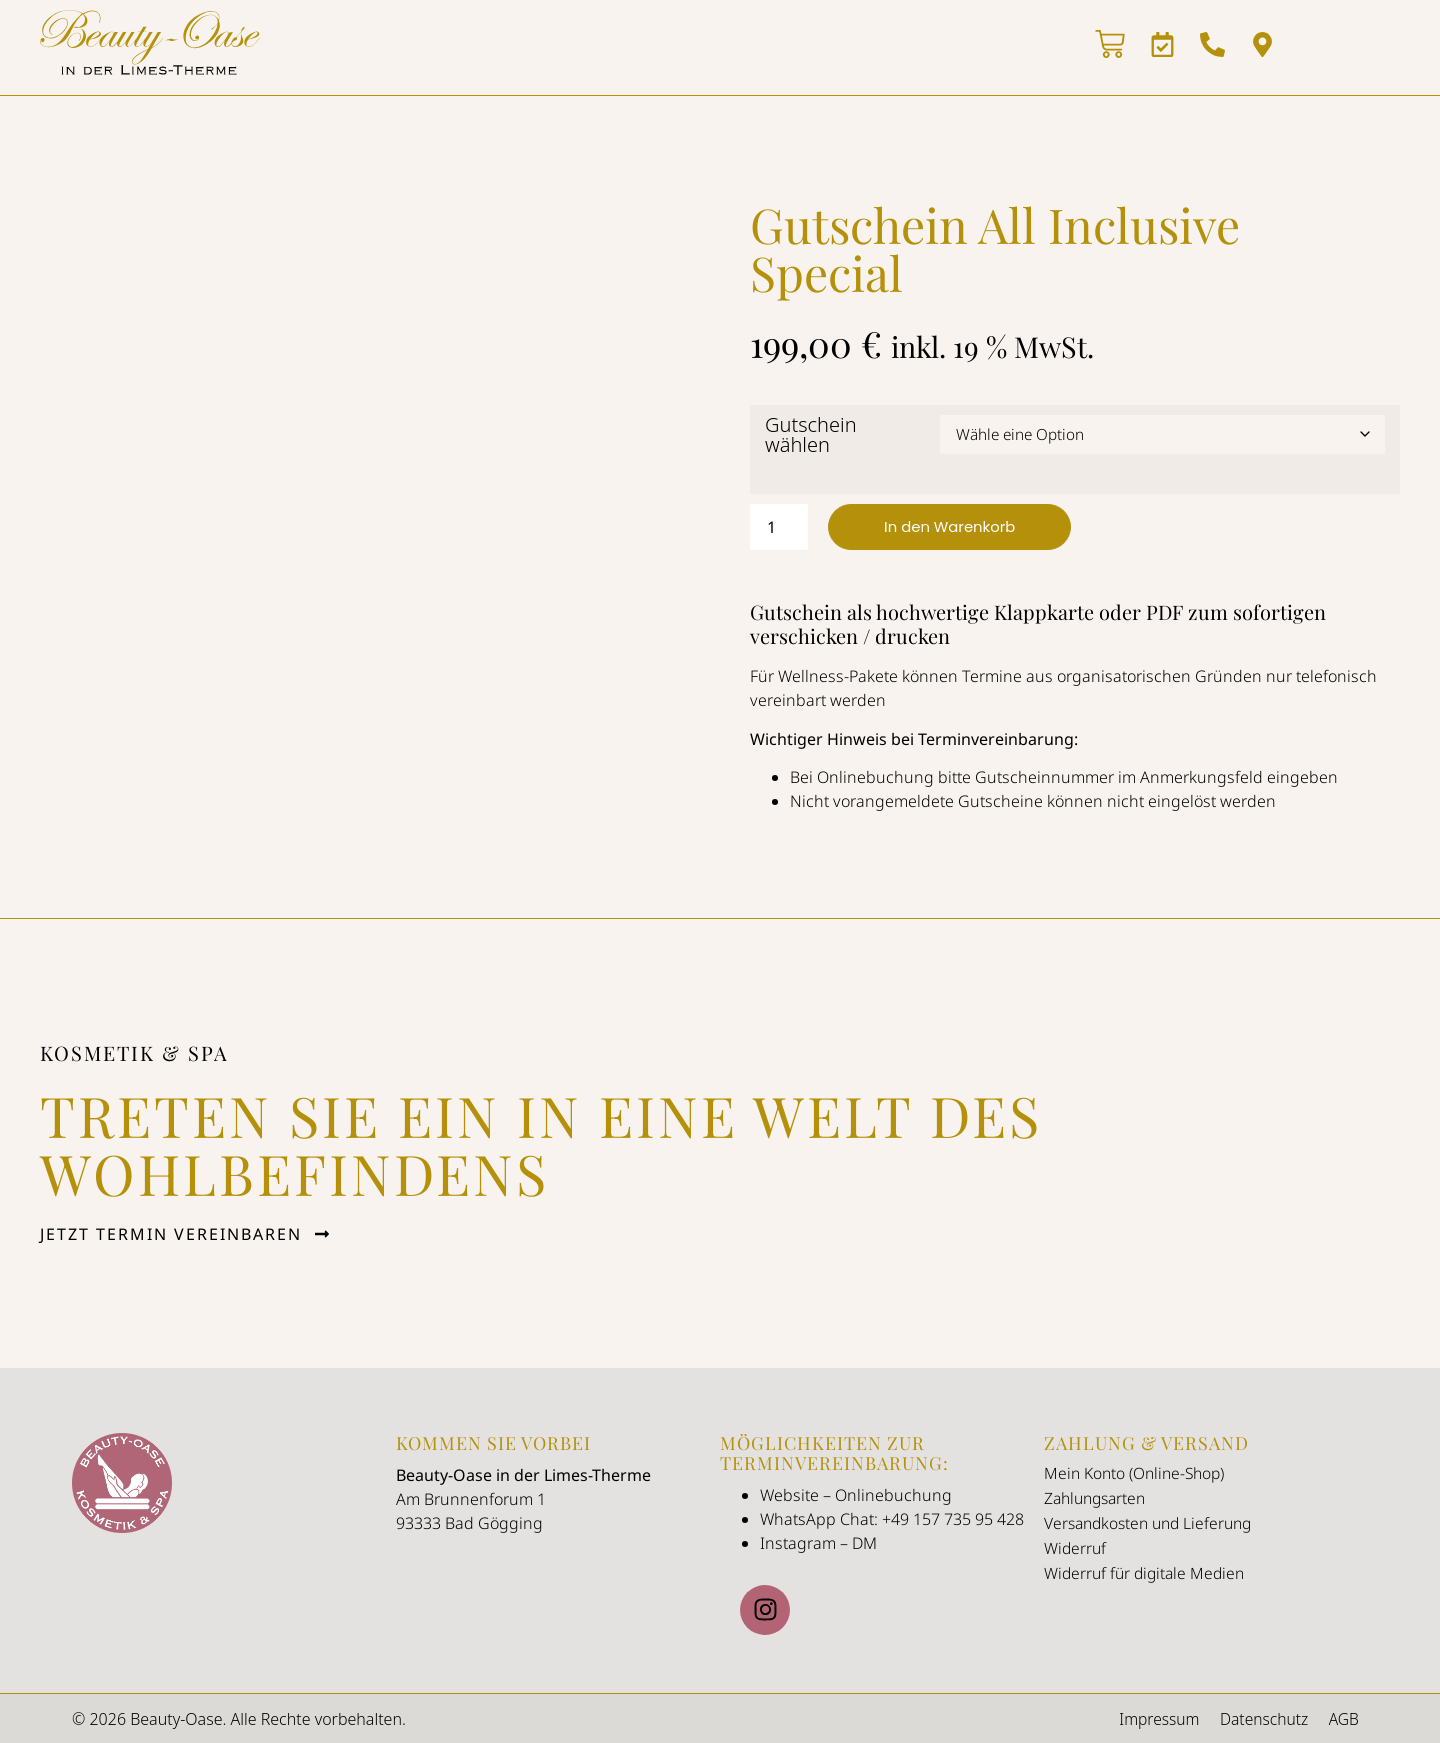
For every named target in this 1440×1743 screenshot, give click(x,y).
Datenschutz (1258, 1719)
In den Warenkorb (955, 526)
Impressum (1149, 1719)
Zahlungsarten (1098, 1498)
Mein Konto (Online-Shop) (1137, 1473)
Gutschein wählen (811, 434)
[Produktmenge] (779, 527)
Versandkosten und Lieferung (1153, 1523)
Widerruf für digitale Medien (1148, 1573)
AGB (1342, 1719)
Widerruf (1076, 1548)
